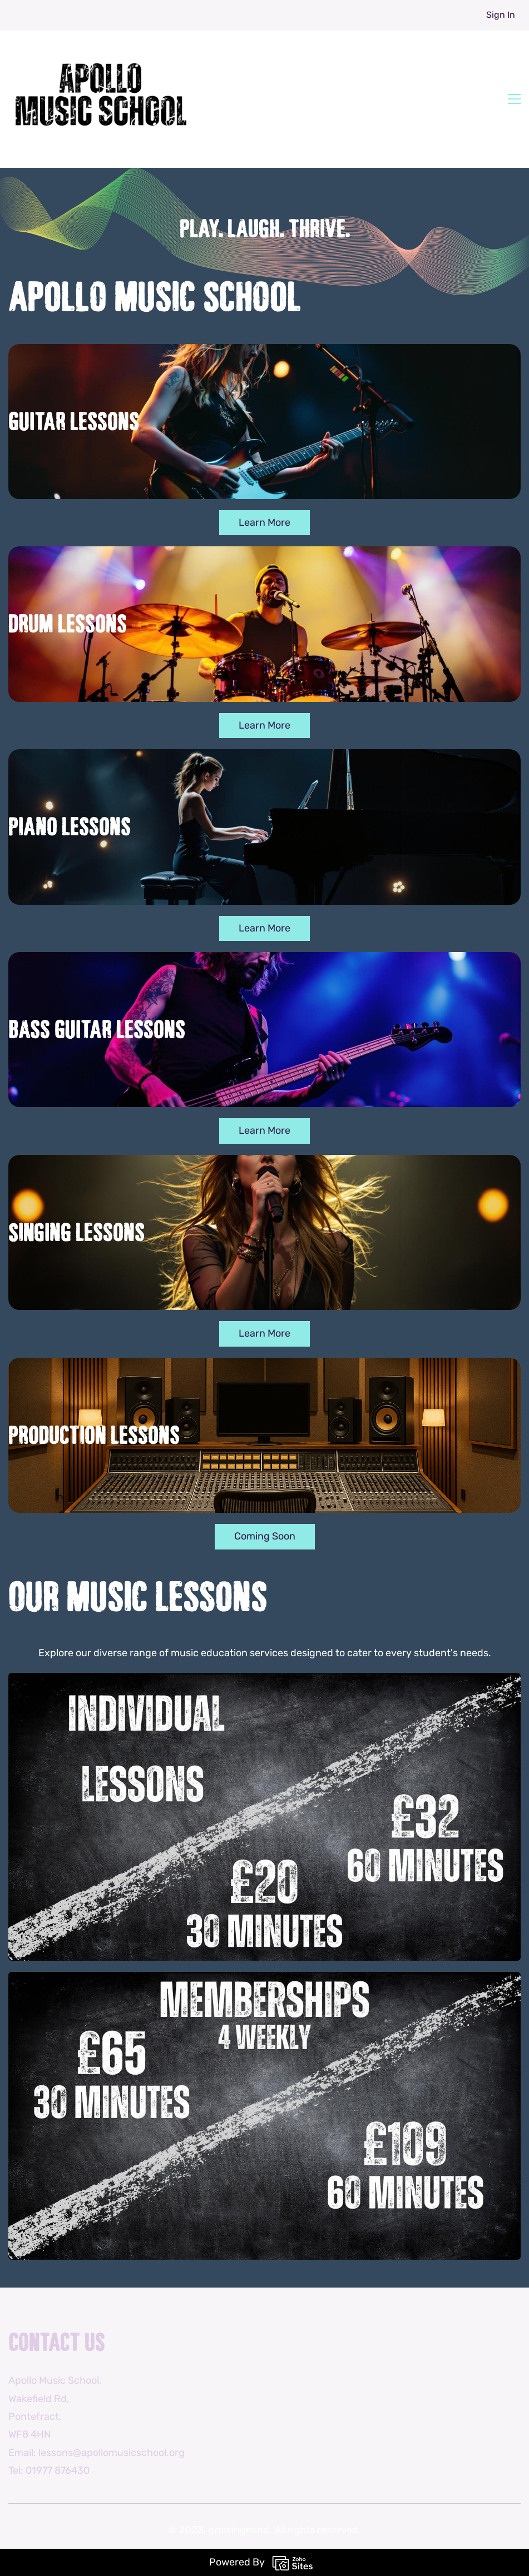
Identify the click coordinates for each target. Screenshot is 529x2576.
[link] (264, 1682)
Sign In (500, 14)
